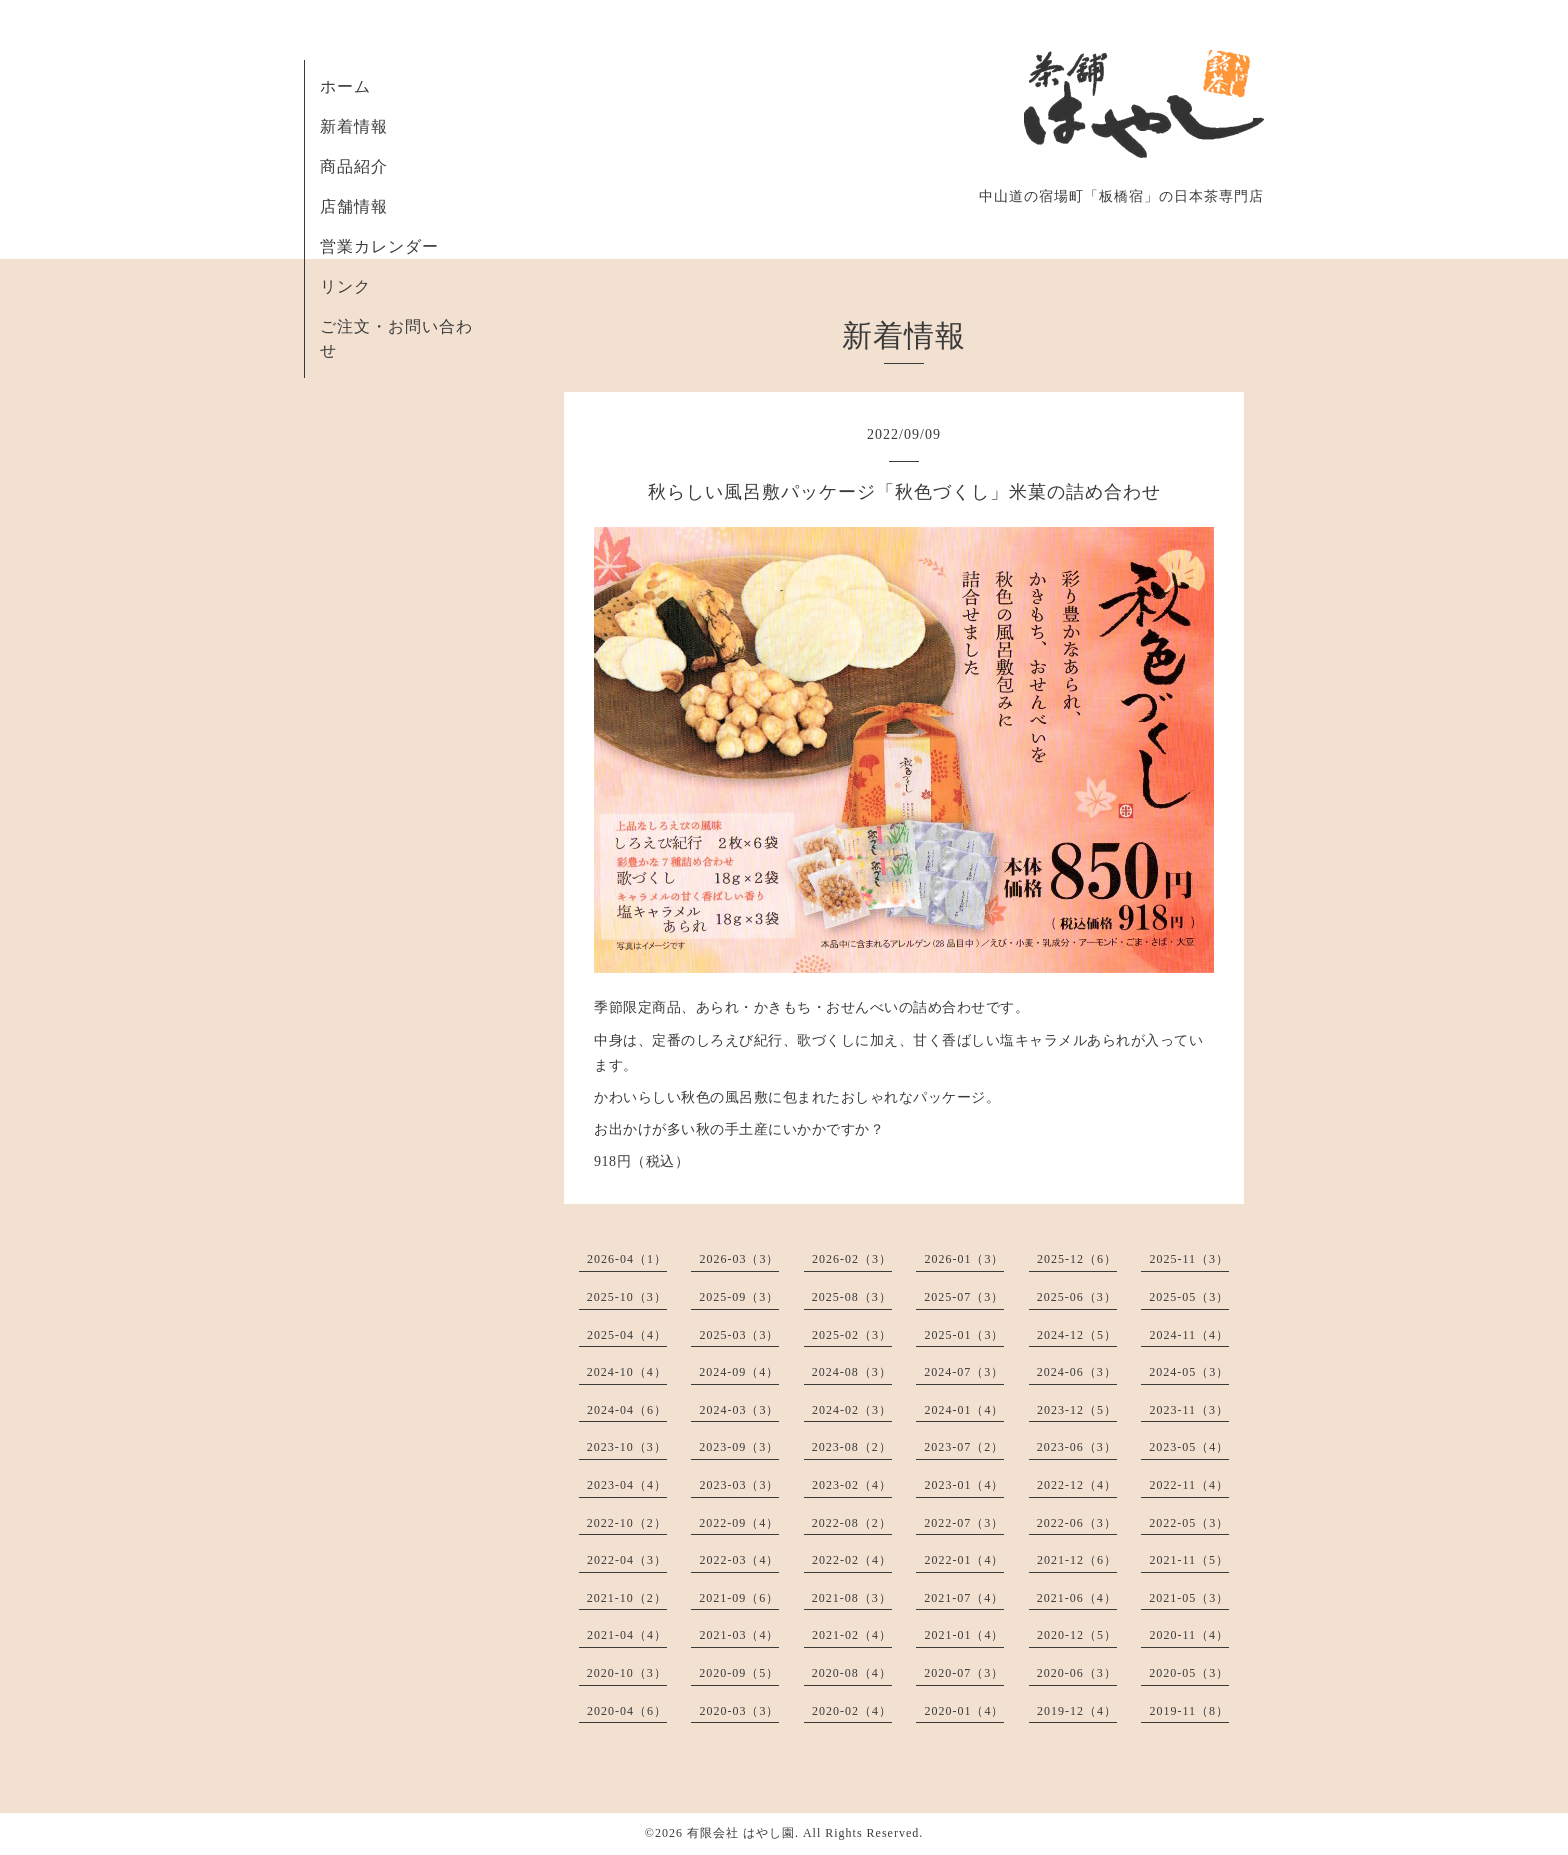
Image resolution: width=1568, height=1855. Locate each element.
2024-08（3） (852, 1372)
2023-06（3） (1077, 1447)
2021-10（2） (627, 1598)
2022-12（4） (1077, 1485)
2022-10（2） (627, 1523)
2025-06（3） (1077, 1297)
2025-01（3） (964, 1335)
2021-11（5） (1189, 1560)
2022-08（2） (852, 1523)
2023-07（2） (964, 1447)
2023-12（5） (1077, 1410)
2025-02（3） (852, 1335)
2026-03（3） (739, 1259)
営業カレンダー (379, 246)
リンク (345, 286)
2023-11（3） (1189, 1410)
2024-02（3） (852, 1410)
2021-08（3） (852, 1598)
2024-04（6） (627, 1410)
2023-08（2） (852, 1447)
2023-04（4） (627, 1485)
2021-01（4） (964, 1635)
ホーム (345, 86)
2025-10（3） (627, 1297)
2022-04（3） (627, 1560)
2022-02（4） (852, 1560)
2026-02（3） (852, 1259)
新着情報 (354, 126)
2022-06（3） (1077, 1523)
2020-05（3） (1189, 1673)
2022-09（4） (739, 1523)
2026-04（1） (627, 1259)
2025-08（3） (852, 1297)
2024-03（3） (739, 1410)
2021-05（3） (1189, 1598)
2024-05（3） (1189, 1372)
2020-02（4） (852, 1711)
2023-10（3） (627, 1447)
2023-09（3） (739, 1447)
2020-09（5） (739, 1673)
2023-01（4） (964, 1485)
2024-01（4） (964, 1410)
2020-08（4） (852, 1673)
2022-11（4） (1189, 1485)
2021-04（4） (627, 1635)
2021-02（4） (852, 1635)
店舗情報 (354, 206)
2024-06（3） (1077, 1372)
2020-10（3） (627, 1673)
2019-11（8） (1189, 1711)
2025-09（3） (739, 1297)
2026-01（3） (964, 1259)
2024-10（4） (627, 1372)
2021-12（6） (1077, 1560)
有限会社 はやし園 (741, 1833)
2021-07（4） (964, 1598)
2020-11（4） (1189, 1635)
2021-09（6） (739, 1598)
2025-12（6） (1077, 1259)
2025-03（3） (739, 1335)
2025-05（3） (1189, 1297)
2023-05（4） (1189, 1447)
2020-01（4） (964, 1711)
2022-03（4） (739, 1560)
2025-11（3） (1189, 1259)
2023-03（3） (739, 1485)
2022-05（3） (1189, 1523)
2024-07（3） (964, 1372)
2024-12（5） (1077, 1335)
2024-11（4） (1189, 1335)
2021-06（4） (1077, 1598)
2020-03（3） (739, 1711)
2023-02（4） (852, 1485)
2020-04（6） (627, 1711)
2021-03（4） (739, 1635)
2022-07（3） (964, 1523)
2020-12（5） (1077, 1635)
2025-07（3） (964, 1297)
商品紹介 (354, 166)
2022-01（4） (964, 1560)
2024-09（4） (739, 1372)
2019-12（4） (1077, 1711)
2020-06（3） (1077, 1673)
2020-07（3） (964, 1673)
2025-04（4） (627, 1335)
